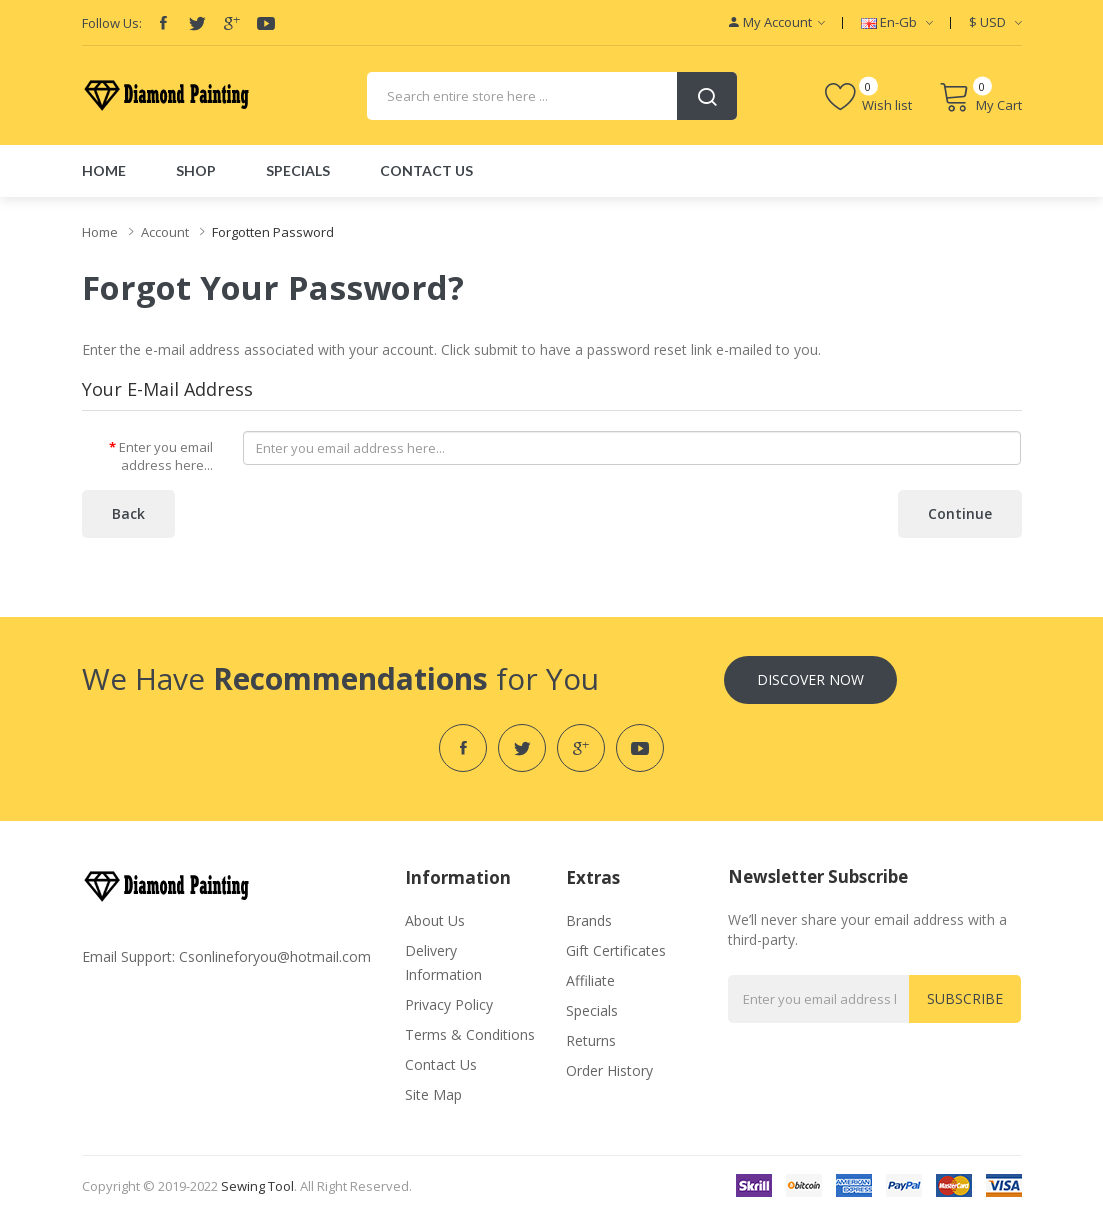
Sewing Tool (257, 1186)
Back (128, 513)
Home (100, 232)
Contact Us (441, 1064)
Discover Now (810, 679)
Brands (589, 920)
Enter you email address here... (166, 456)
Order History (609, 1070)
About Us (435, 920)
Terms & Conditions (470, 1034)
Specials (592, 1010)
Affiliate (590, 980)
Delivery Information (443, 962)
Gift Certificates (616, 950)
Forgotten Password (273, 232)
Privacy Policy (449, 1004)
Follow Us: (112, 23)
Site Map (433, 1094)
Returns (591, 1040)
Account (165, 232)
